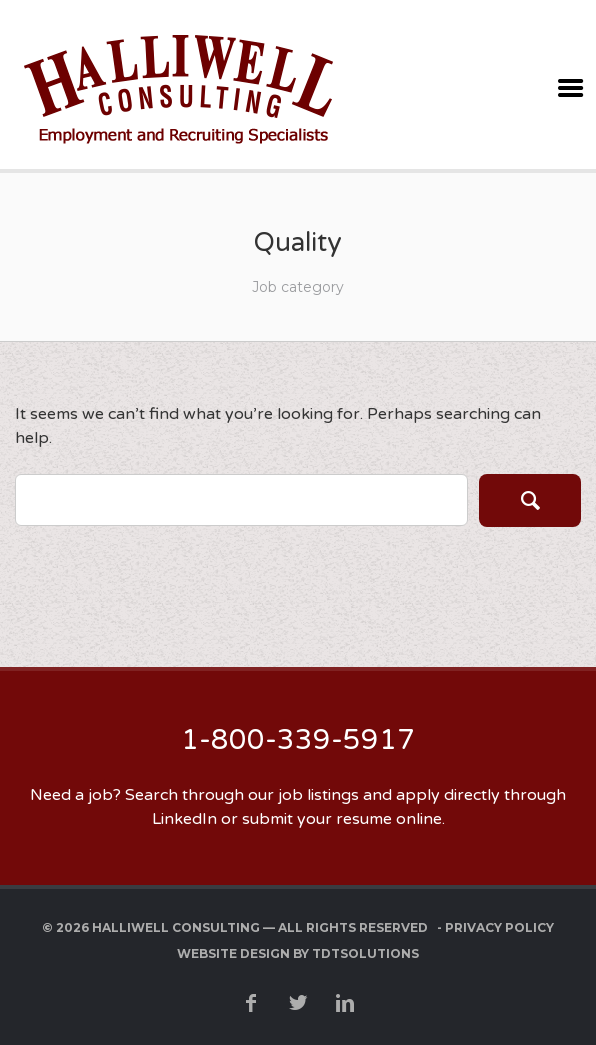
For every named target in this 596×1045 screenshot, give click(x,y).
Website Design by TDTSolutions (298, 953)
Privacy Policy (499, 927)
